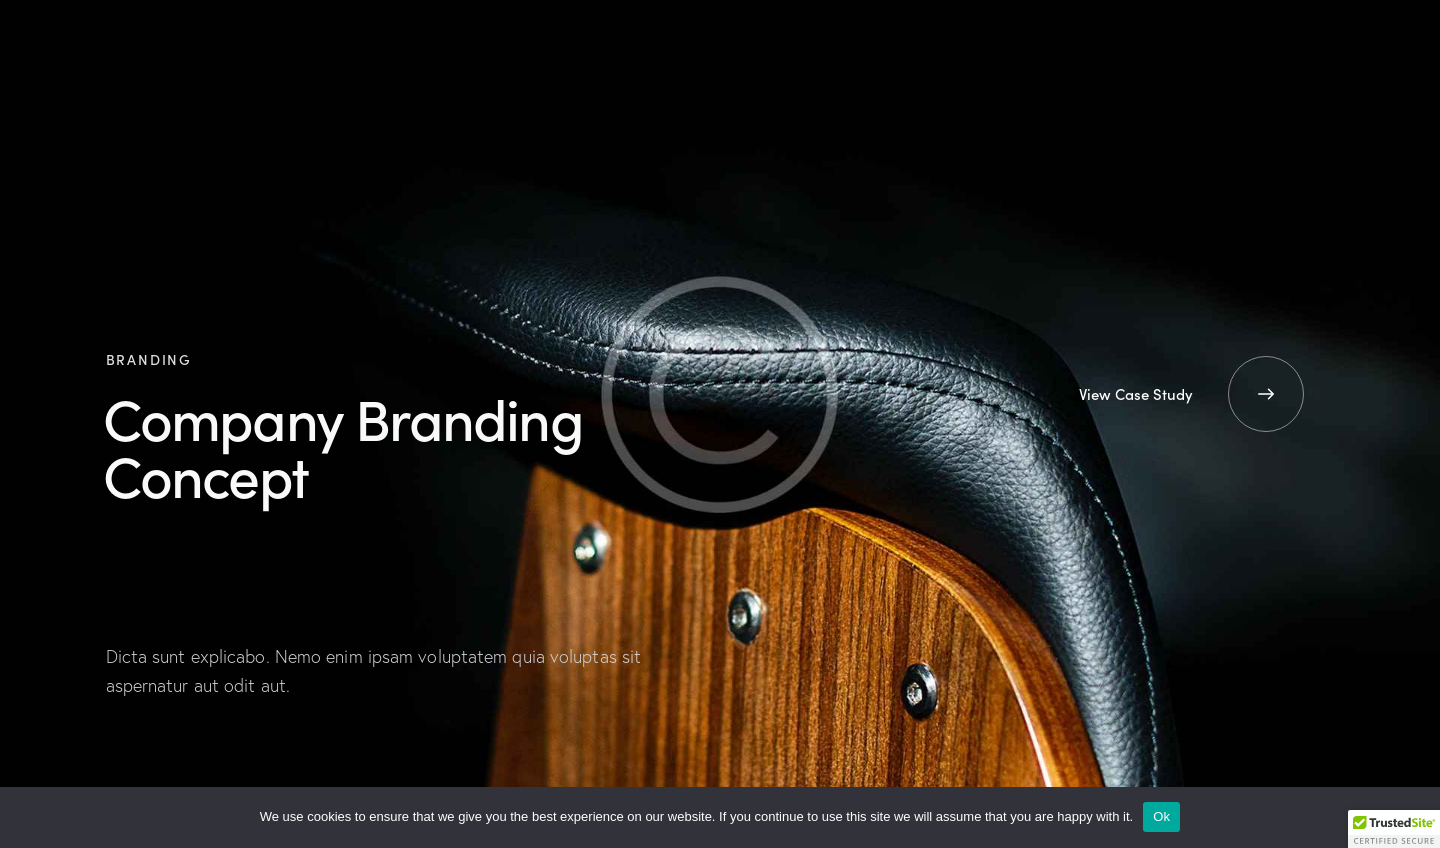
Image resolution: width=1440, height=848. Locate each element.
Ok (1161, 816)
